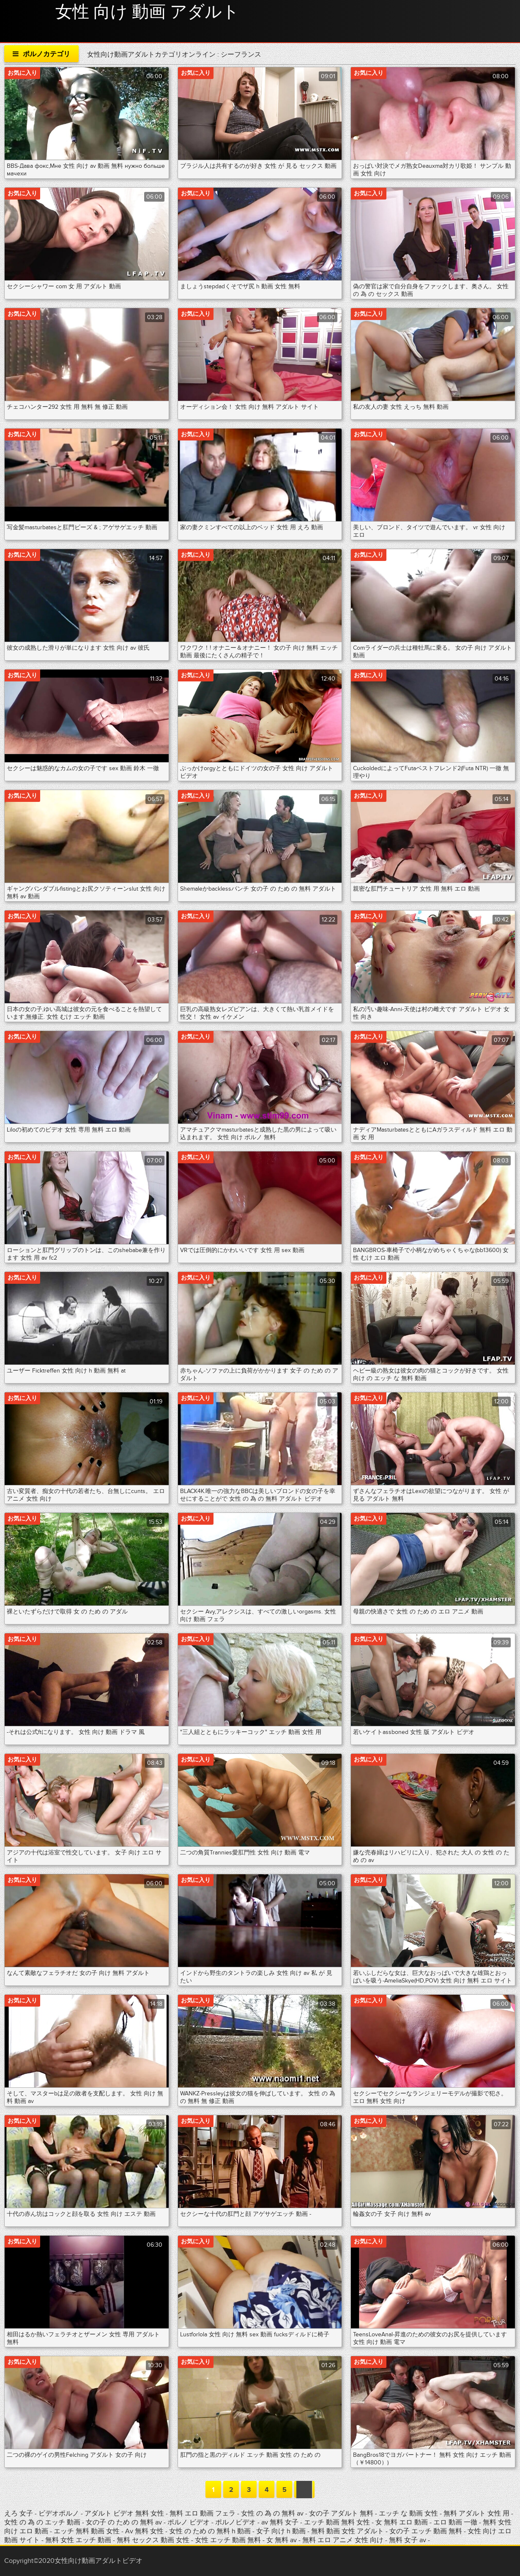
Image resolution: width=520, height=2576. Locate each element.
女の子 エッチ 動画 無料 (425, 2531)
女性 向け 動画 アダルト (147, 12)
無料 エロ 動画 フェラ (202, 2513)
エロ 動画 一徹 (455, 2522)
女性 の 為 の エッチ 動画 (43, 2522)
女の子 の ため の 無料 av (124, 2522)
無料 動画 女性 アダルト (347, 2531)
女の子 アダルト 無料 (342, 2513)
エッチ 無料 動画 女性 (87, 2531)
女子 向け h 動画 (281, 2531)
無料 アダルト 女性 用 (477, 2513)
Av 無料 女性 (144, 2531)
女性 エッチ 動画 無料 (228, 2540)
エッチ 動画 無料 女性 (338, 2522)
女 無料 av (281, 2540)
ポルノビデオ (236, 2522)
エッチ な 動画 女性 (409, 2513)
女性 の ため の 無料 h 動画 (210, 2531)
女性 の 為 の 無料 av (273, 2513)
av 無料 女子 (279, 2522)
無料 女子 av (407, 2540)
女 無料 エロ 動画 (401, 2522)
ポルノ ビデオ (189, 2522)
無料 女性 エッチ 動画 (78, 2540)
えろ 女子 (18, 2513)
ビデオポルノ (59, 2513)
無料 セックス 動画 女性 (153, 2540)
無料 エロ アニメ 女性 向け (342, 2540)
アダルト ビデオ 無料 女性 (125, 2513)
